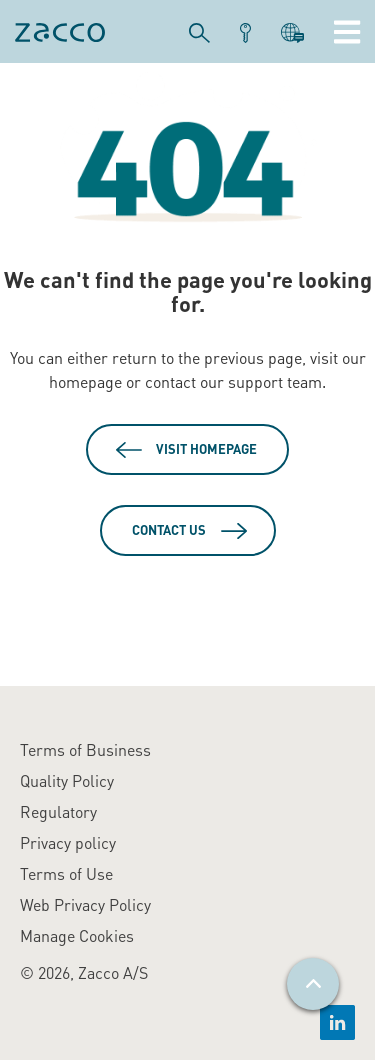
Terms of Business (85, 749)
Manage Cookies (77, 935)
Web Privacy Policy (85, 904)
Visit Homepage (206, 449)
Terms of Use (66, 873)
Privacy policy (68, 842)
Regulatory (58, 811)
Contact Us (169, 530)
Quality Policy (67, 780)
